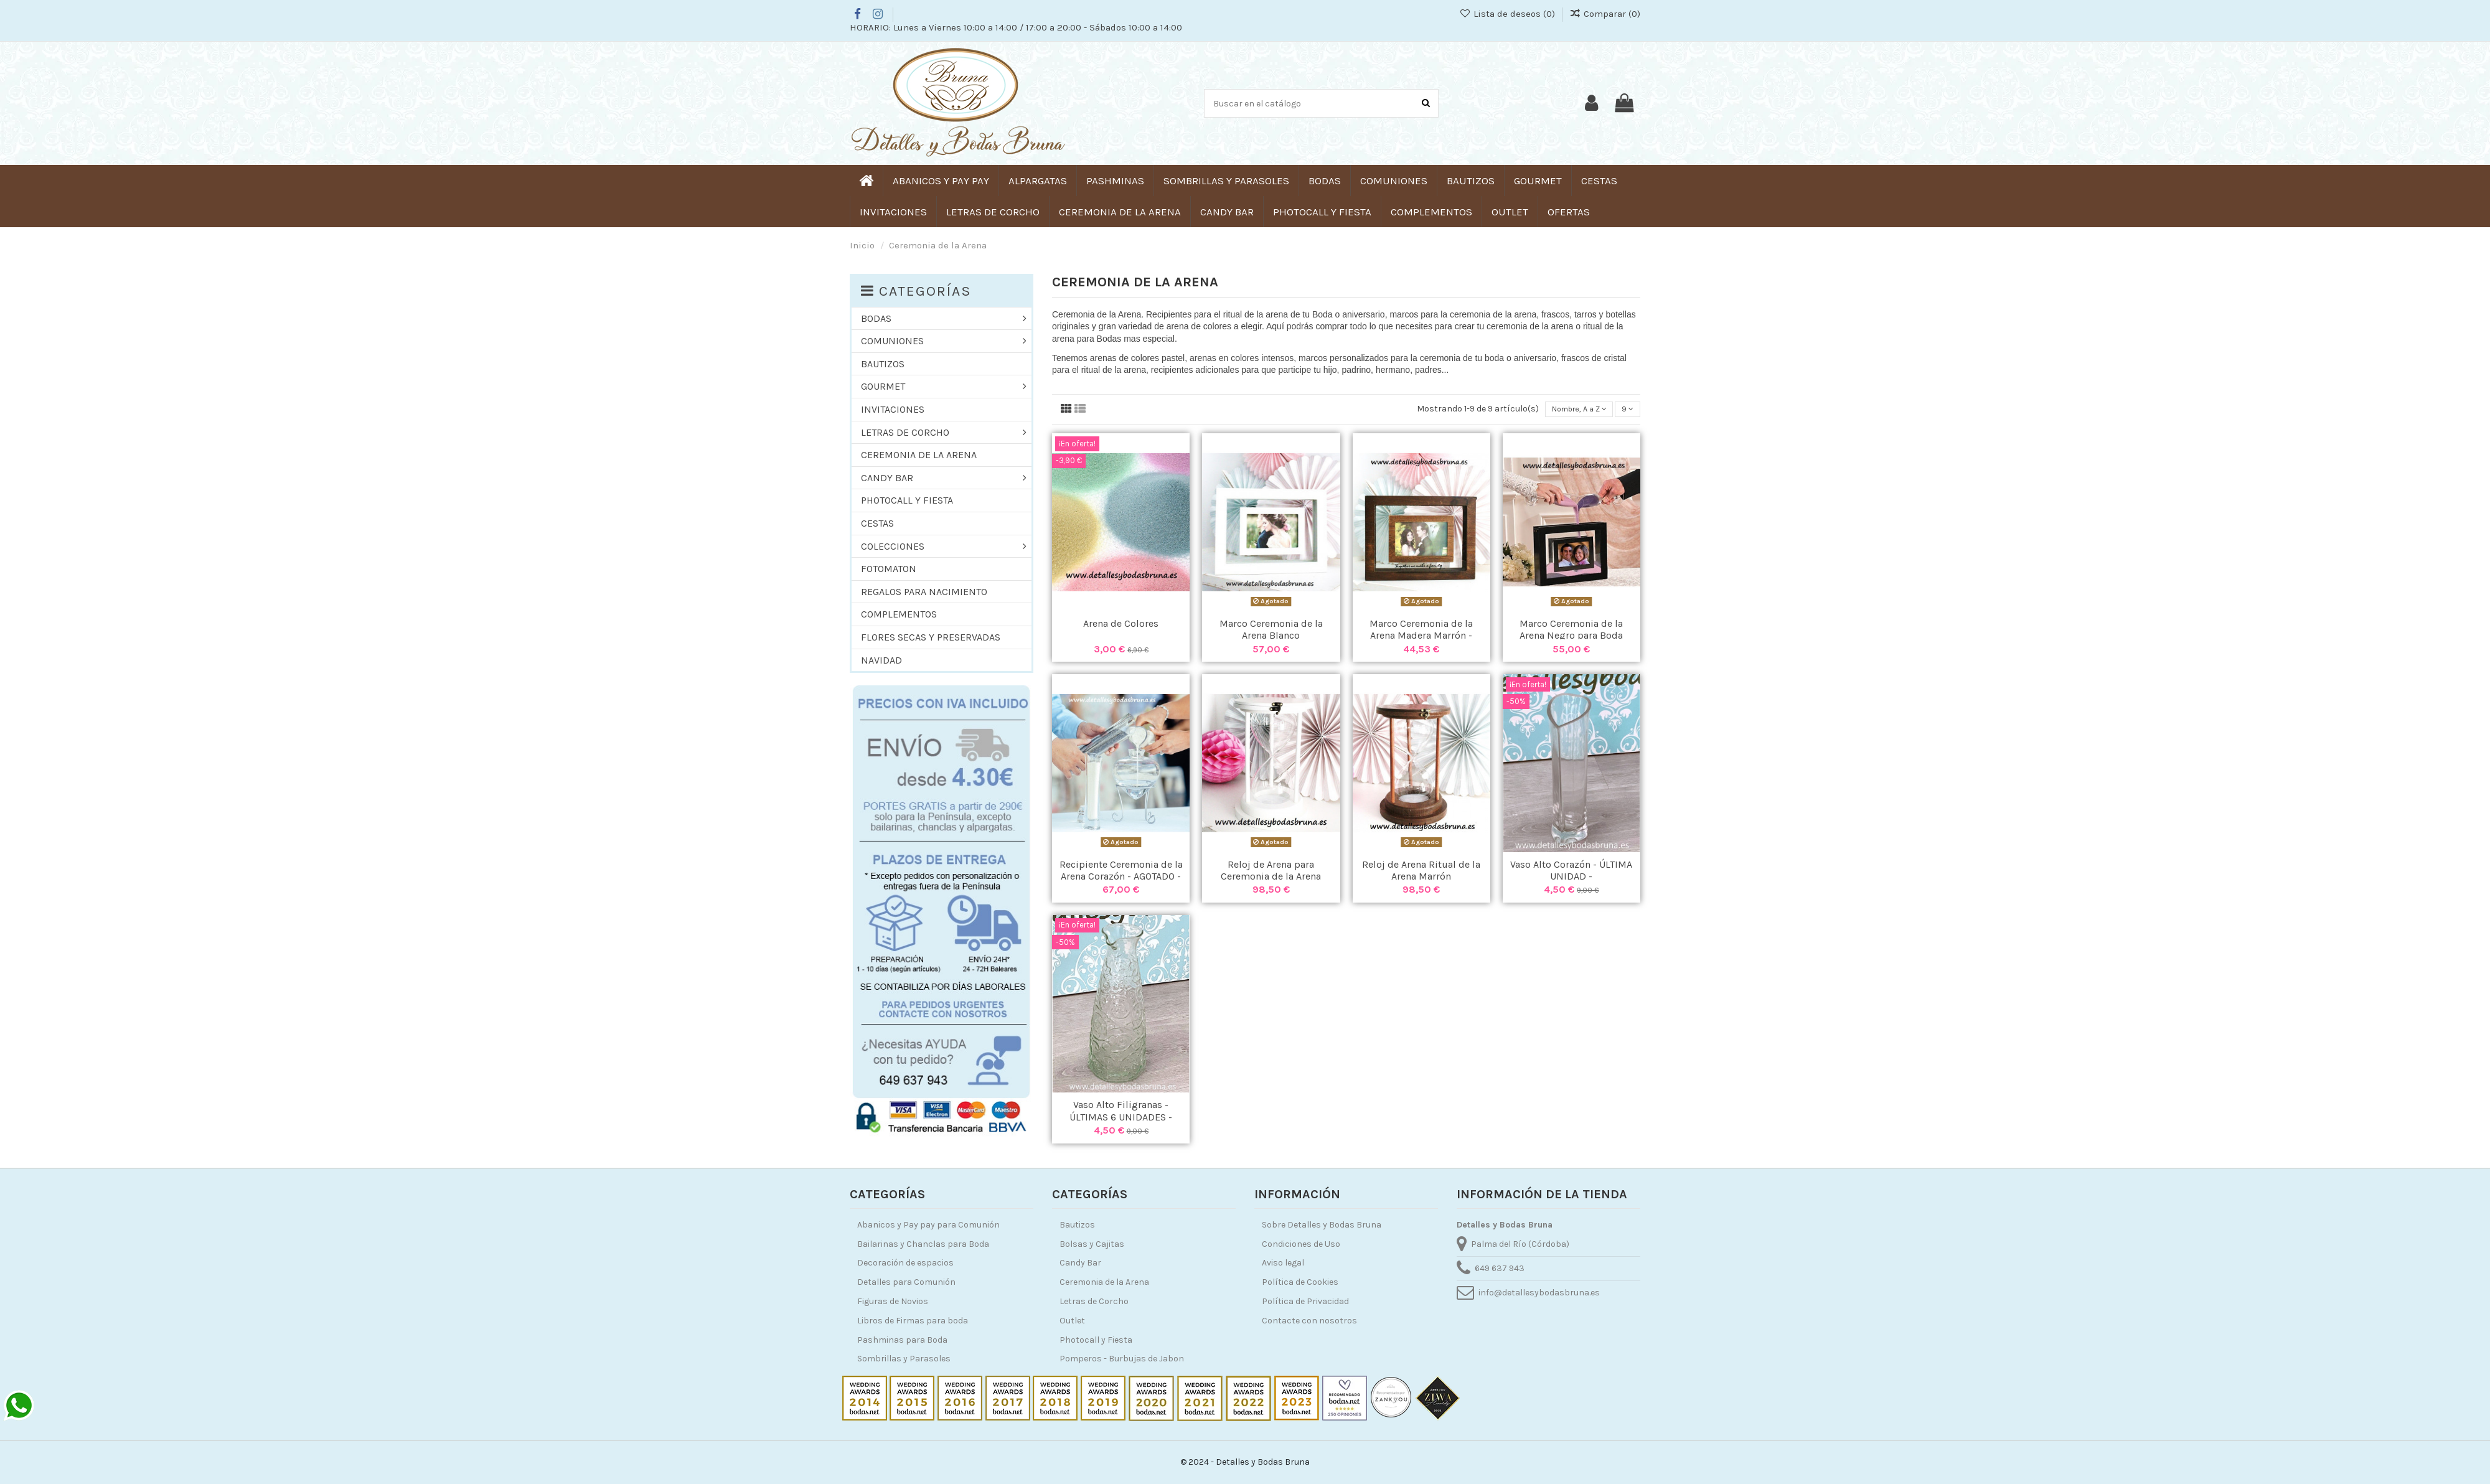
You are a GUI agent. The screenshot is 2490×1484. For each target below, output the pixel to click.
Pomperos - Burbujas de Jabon (1121, 1358)
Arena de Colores (1120, 625)
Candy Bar (1080, 1262)
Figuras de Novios (892, 1301)
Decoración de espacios (905, 1262)
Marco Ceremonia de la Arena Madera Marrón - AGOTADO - (1421, 637)
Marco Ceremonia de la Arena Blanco (1271, 631)
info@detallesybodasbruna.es (1539, 1292)
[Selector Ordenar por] (1571, 411)
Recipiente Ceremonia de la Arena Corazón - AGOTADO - (1121, 872)
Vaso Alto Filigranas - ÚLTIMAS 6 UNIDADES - (1120, 1113)
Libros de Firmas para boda (912, 1320)
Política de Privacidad (1305, 1301)
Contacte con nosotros (1309, 1320)
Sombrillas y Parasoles (904, 1358)
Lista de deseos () (1508, 13)
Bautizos (1077, 1224)
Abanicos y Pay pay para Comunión (928, 1224)
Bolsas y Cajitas (1091, 1244)
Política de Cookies (1300, 1282)
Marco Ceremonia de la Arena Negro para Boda (1571, 631)
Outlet (1072, 1320)
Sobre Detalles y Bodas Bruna (1321, 1224)
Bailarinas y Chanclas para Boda (923, 1244)
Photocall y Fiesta (1095, 1340)
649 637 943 (1500, 1268)
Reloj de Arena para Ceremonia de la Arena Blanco (1271, 878)
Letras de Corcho (1094, 1301)
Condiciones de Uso (1301, 1244)
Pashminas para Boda (902, 1340)
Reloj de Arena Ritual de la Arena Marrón (1421, 872)
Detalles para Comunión (906, 1282)
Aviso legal (1283, 1262)
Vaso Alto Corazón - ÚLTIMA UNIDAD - (1571, 872)
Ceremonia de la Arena (1104, 1282)
